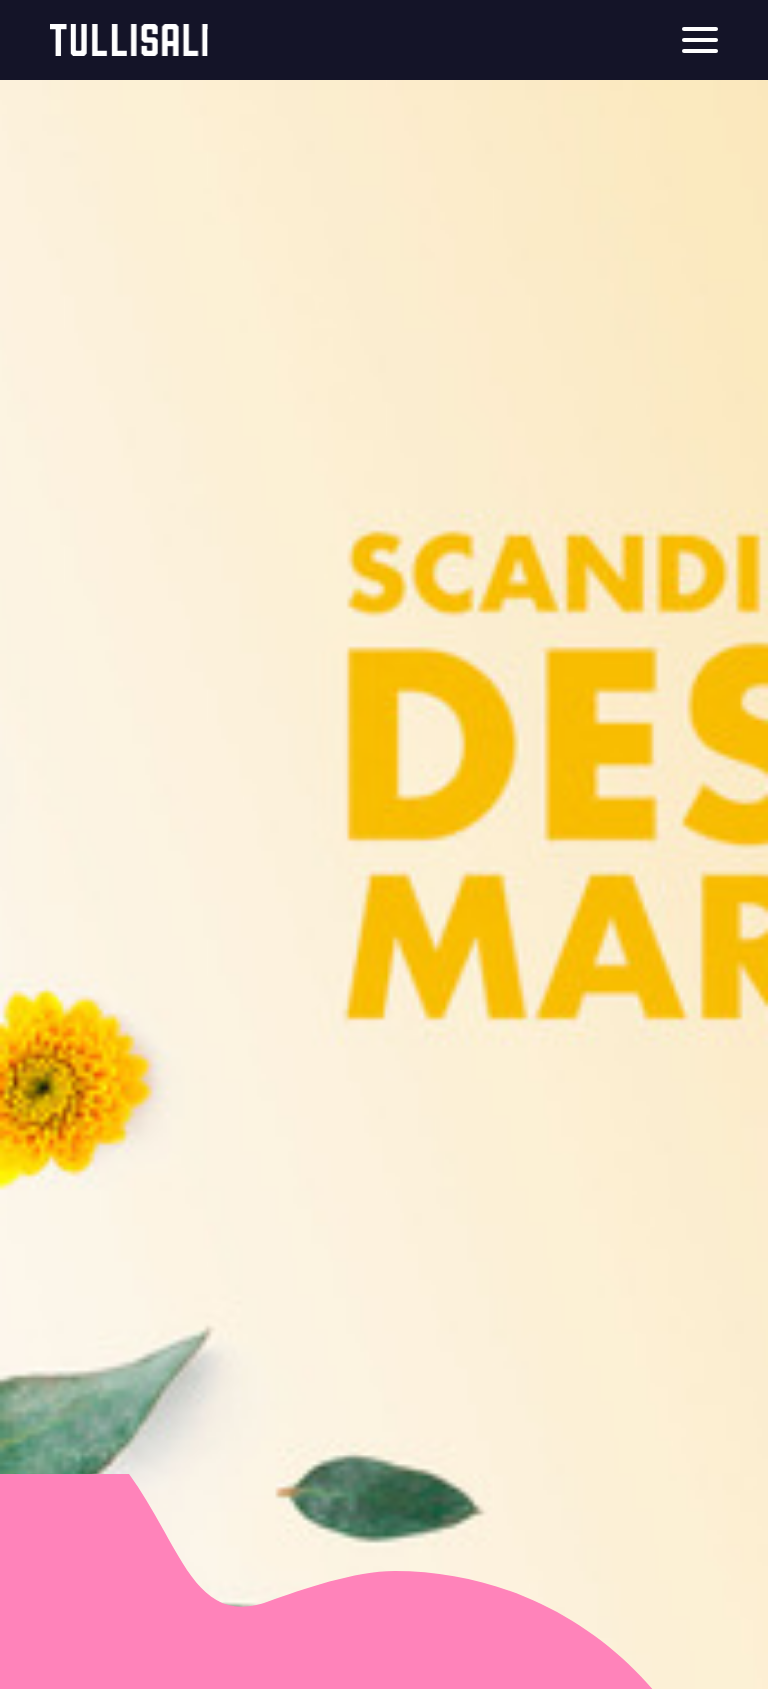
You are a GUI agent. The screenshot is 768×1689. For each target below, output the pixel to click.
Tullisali (129, 40)
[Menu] (700, 40)
